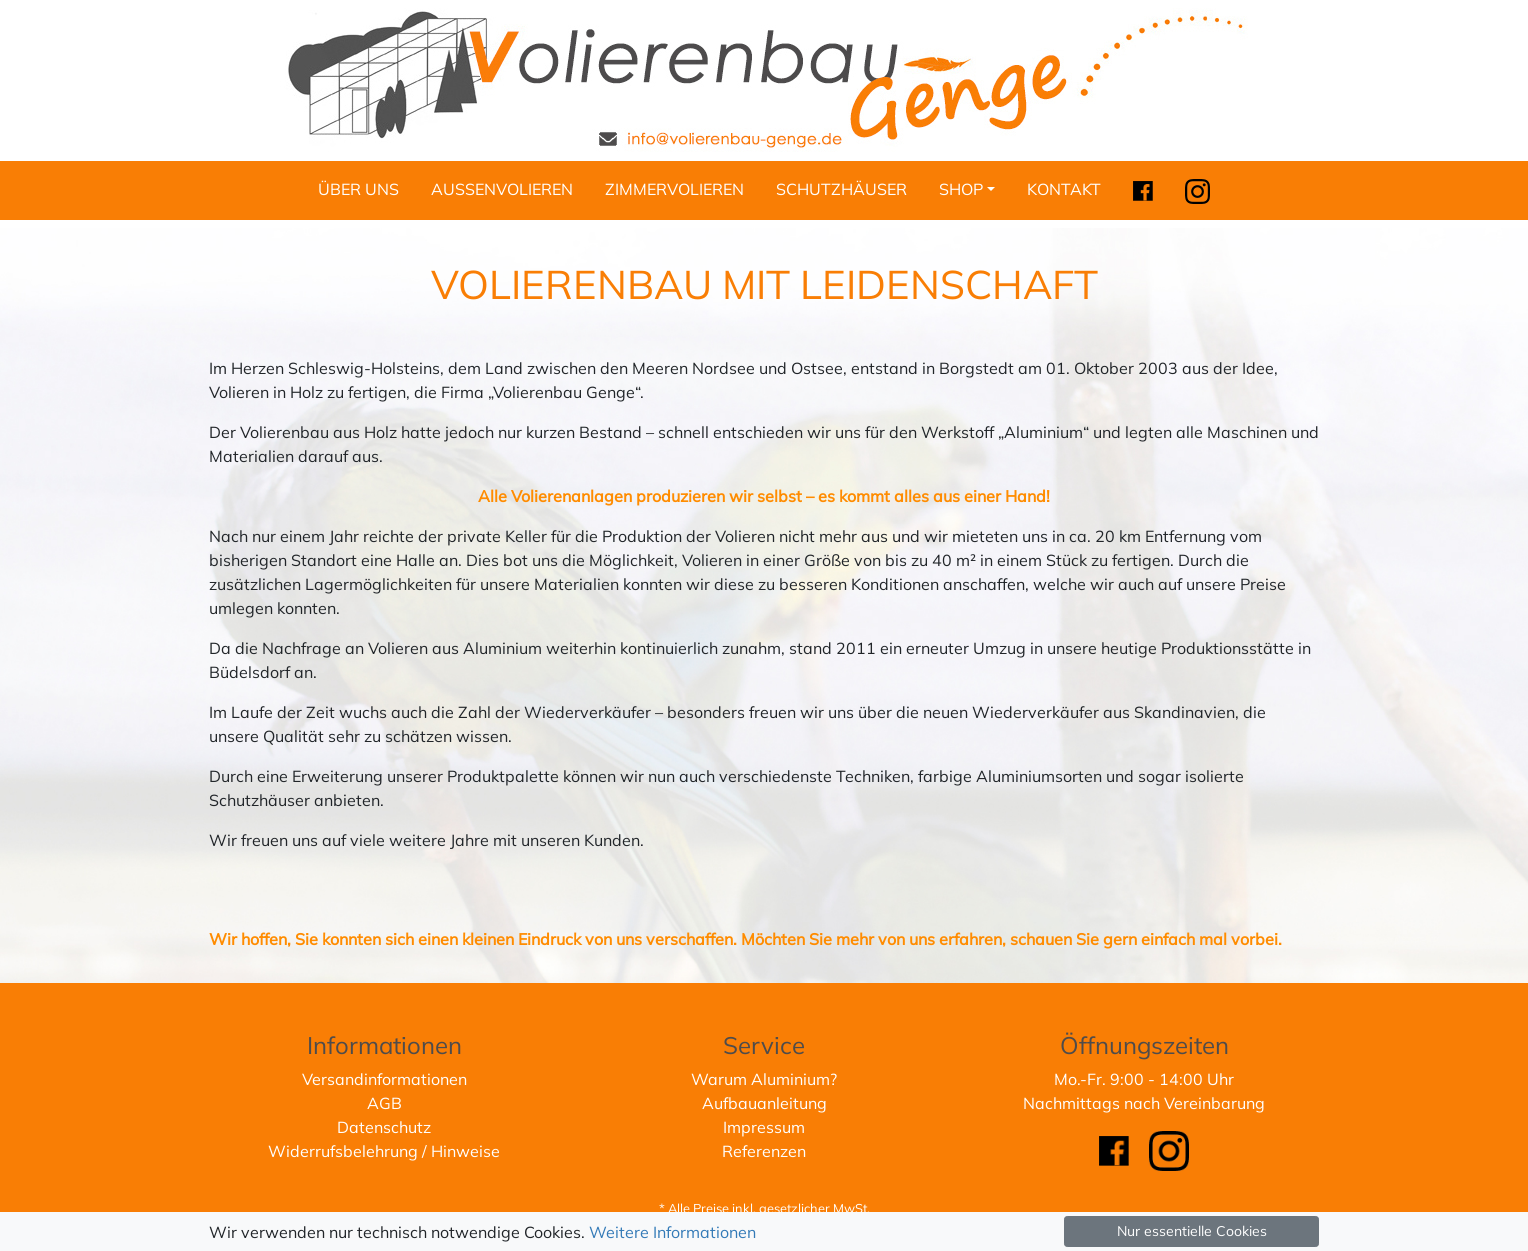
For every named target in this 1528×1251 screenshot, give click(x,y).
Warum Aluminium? (764, 1079)
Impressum (764, 1127)
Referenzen (764, 1151)
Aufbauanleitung (764, 1103)
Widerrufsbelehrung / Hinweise (384, 1151)
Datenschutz (384, 1127)
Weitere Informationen (672, 1232)
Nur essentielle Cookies (1192, 1231)
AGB (384, 1103)
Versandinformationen (384, 1079)
